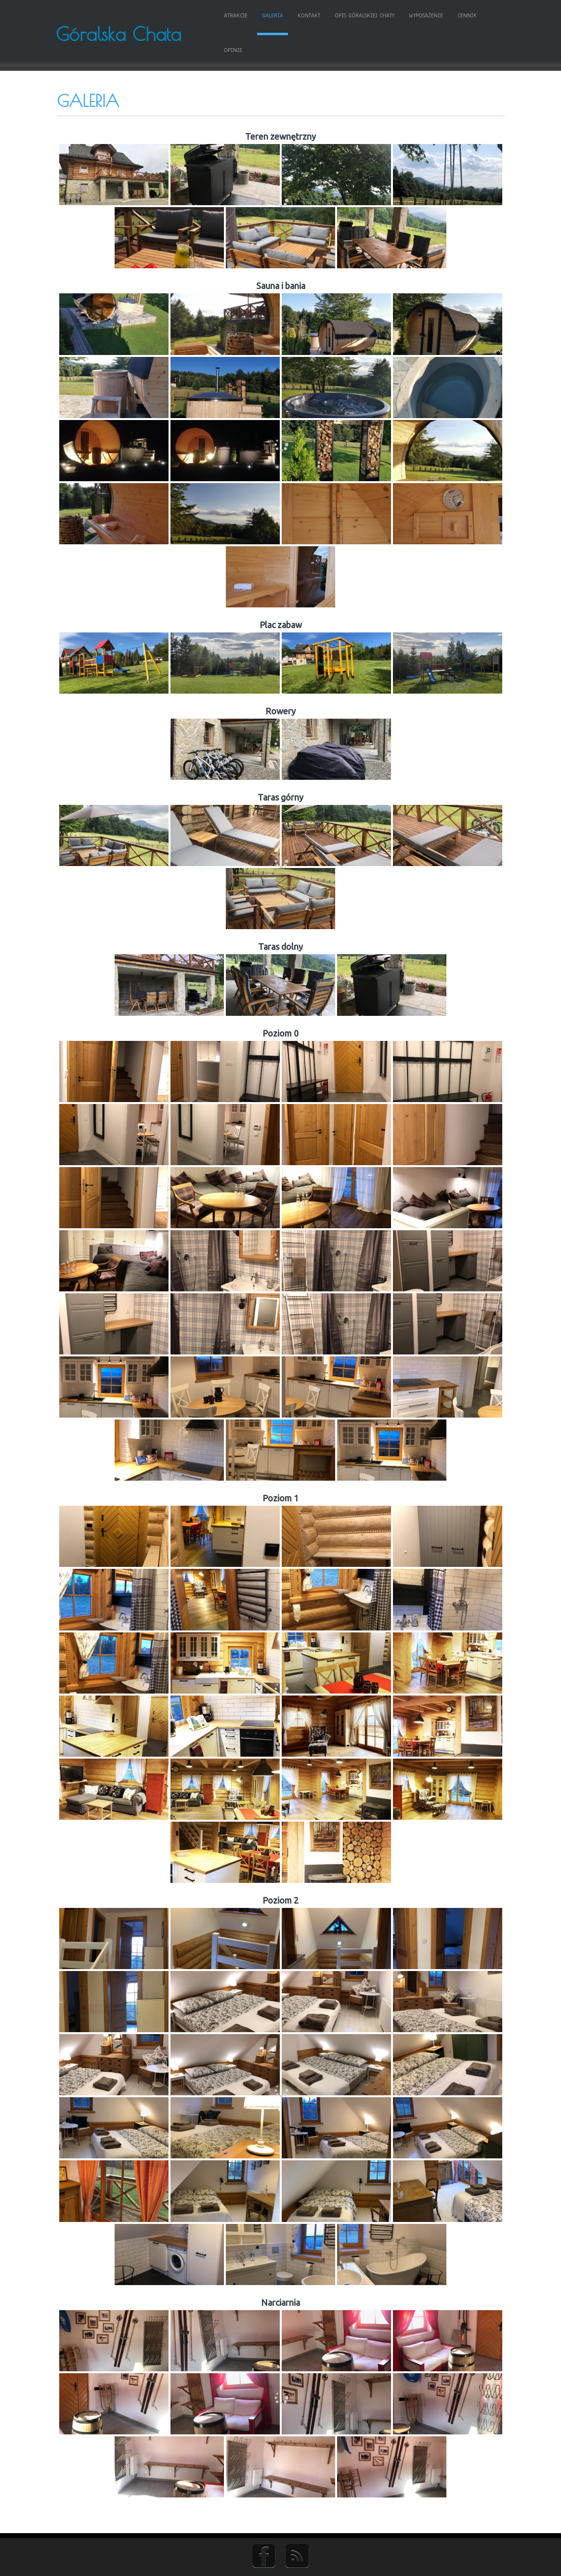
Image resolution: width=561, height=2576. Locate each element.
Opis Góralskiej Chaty (352, 16)
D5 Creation (309, 2565)
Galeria (260, 16)
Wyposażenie (414, 16)
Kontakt (297, 16)
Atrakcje (223, 16)
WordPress (377, 2565)
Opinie (488, 16)
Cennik (455, 16)
